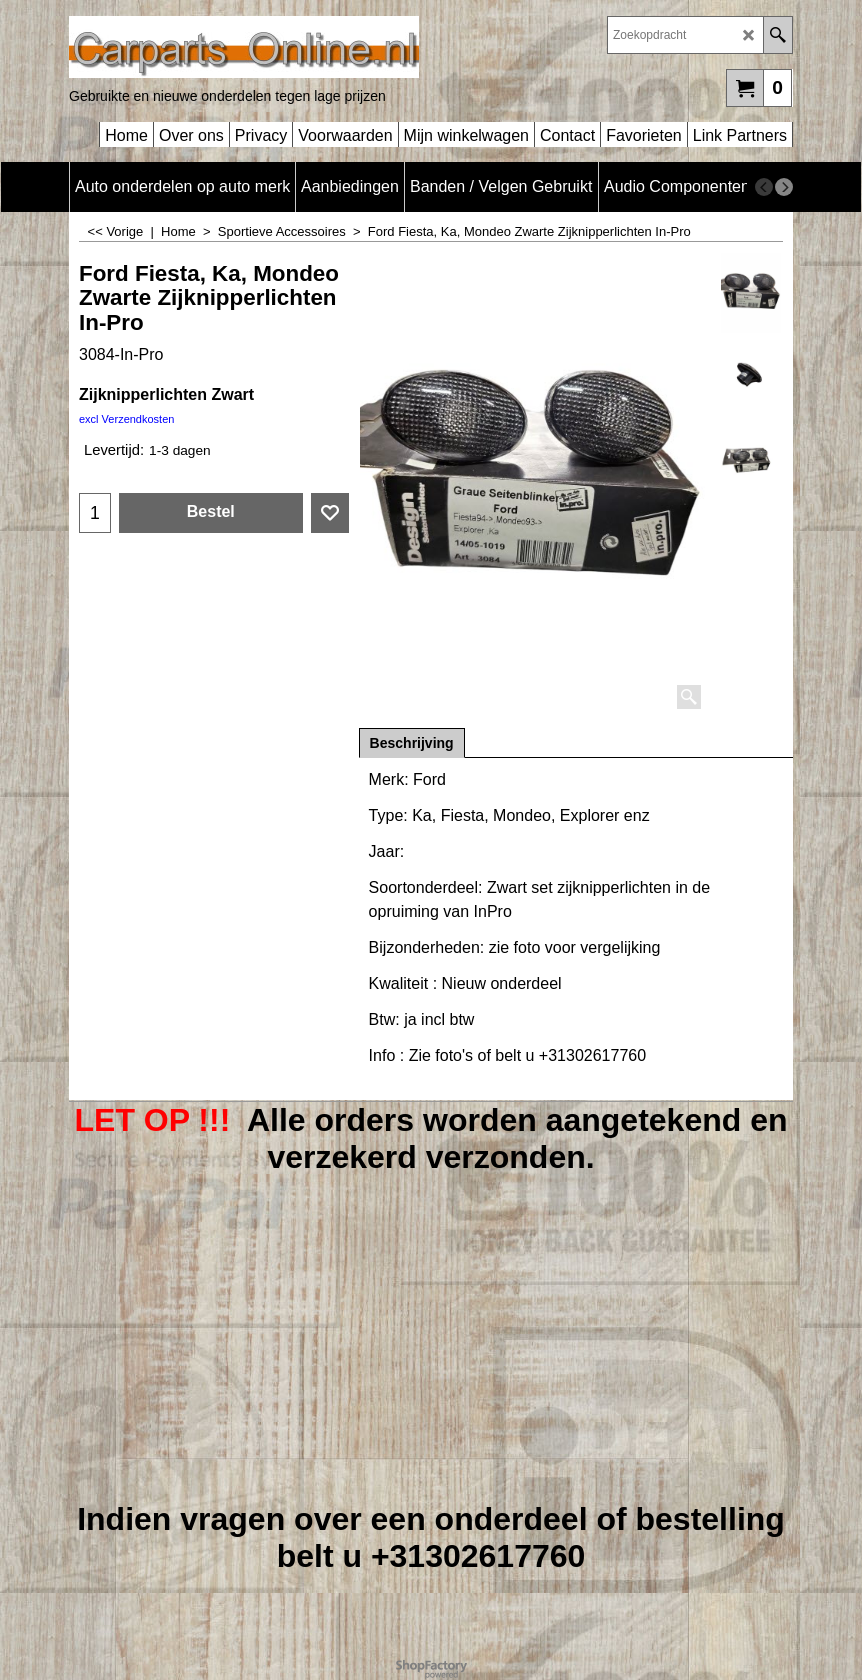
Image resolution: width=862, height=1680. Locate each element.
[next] (784, 187)
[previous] (764, 187)
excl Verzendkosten (126, 419)
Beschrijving (412, 743)
